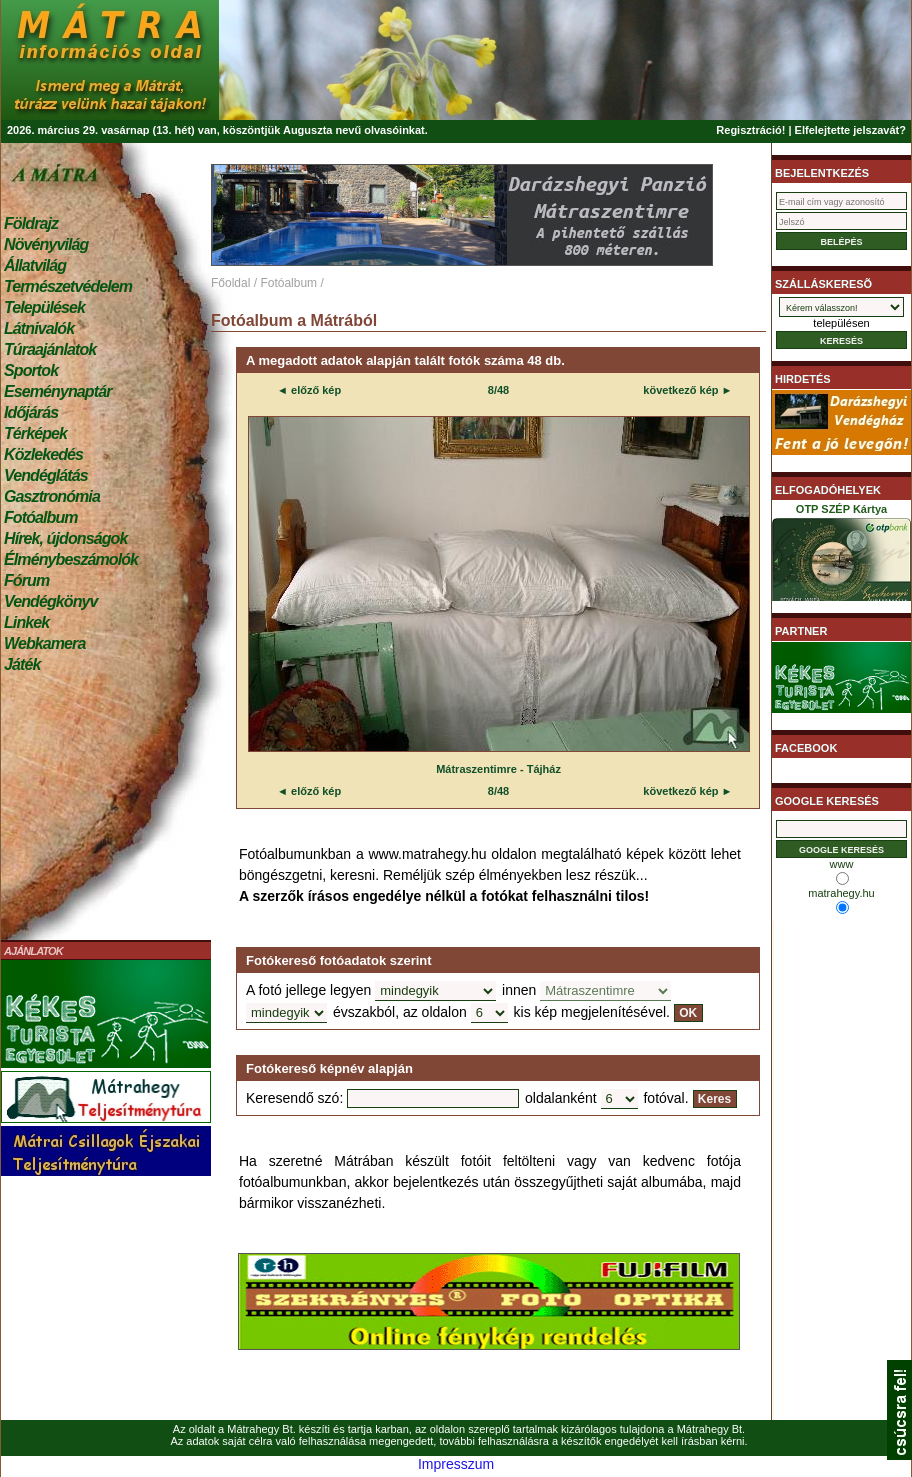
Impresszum (456, 1464)
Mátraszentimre (476, 769)
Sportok (31, 370)
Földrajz (31, 223)
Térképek (35, 433)
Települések (44, 307)
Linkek (26, 622)
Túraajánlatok (50, 349)
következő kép (680, 390)
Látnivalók (39, 328)
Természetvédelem (68, 286)
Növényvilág (46, 244)
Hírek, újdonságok (65, 538)
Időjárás (31, 412)
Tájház (544, 769)
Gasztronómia (52, 496)
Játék (22, 664)
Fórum (26, 580)
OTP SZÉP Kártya (841, 556)
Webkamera (44, 643)
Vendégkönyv (51, 601)
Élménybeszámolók (71, 559)
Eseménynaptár (57, 391)
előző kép (314, 390)
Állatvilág (35, 265)
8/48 (498, 390)
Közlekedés (43, 454)
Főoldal (230, 283)
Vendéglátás (46, 475)
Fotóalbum (41, 517)
